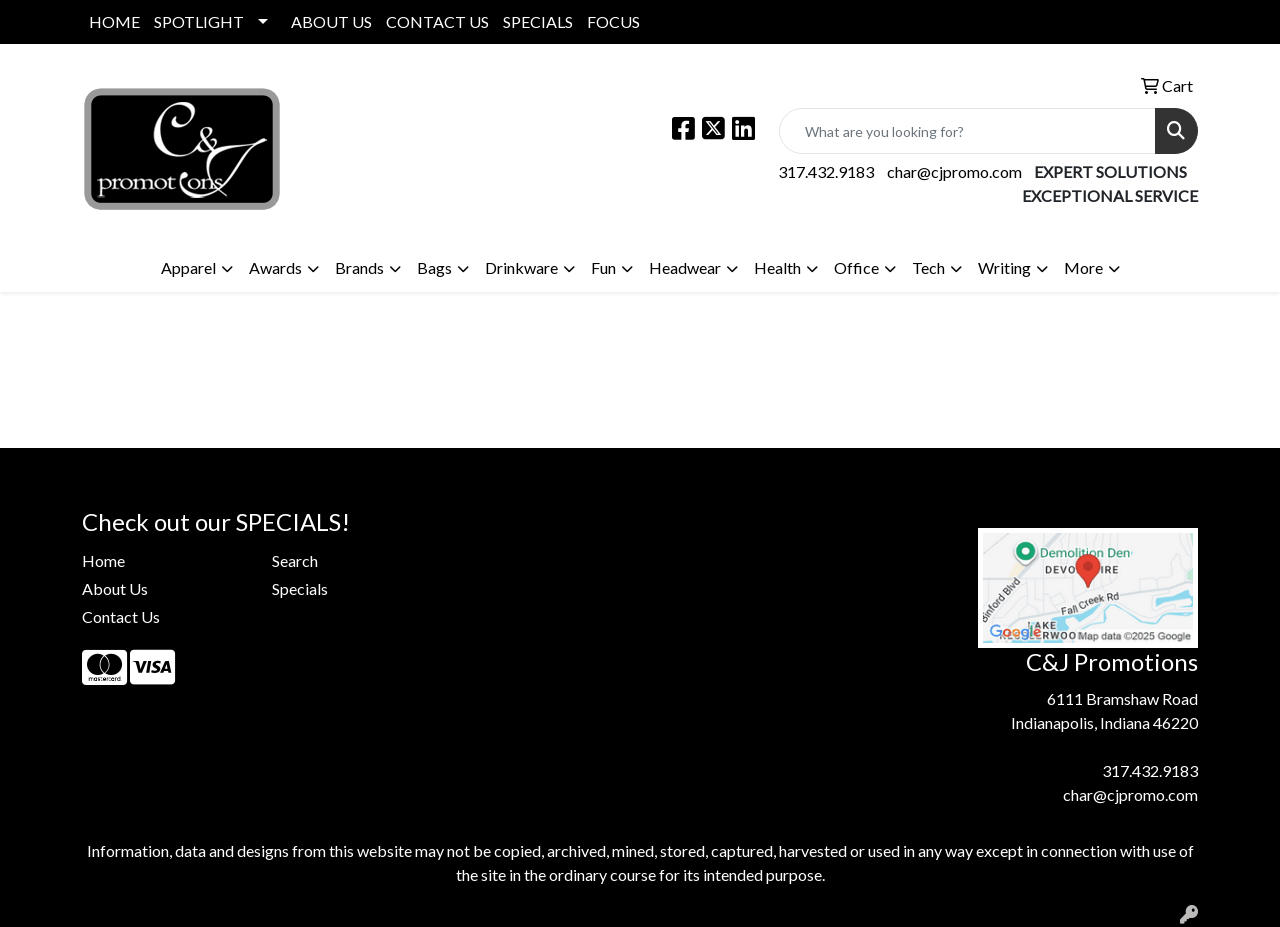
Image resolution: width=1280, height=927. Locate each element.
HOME (114, 21)
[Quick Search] (967, 131)
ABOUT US (331, 21)
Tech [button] (928, 267)
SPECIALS (538, 21)
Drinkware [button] (521, 267)
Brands (359, 267)
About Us (115, 588)
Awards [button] (275, 267)
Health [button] (777, 267)
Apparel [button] (188, 267)
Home (103, 560)
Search (295, 560)
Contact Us (121, 616)
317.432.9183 (826, 171)
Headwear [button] (685, 267)
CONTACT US (437, 21)
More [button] (1083, 267)
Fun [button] (603, 267)
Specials (300, 588)
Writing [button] (1004, 267)
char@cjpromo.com (954, 171)
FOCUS (613, 21)
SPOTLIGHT (199, 21)
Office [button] (856, 267)
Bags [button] (434, 267)
